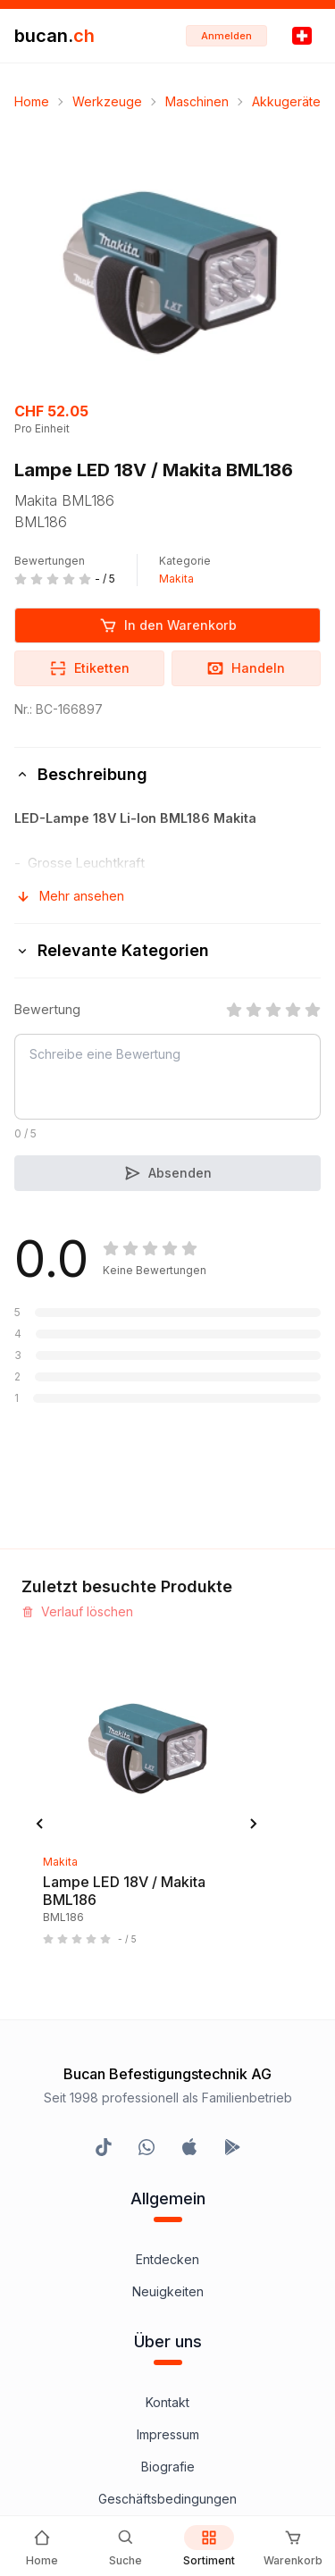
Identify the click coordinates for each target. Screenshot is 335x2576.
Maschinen (197, 101)
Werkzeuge (107, 101)
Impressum (168, 2434)
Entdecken (167, 2259)
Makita (176, 578)
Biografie (168, 2466)
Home (31, 101)
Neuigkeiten (168, 2291)
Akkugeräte (286, 101)
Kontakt (167, 2402)
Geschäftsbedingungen (167, 2498)
